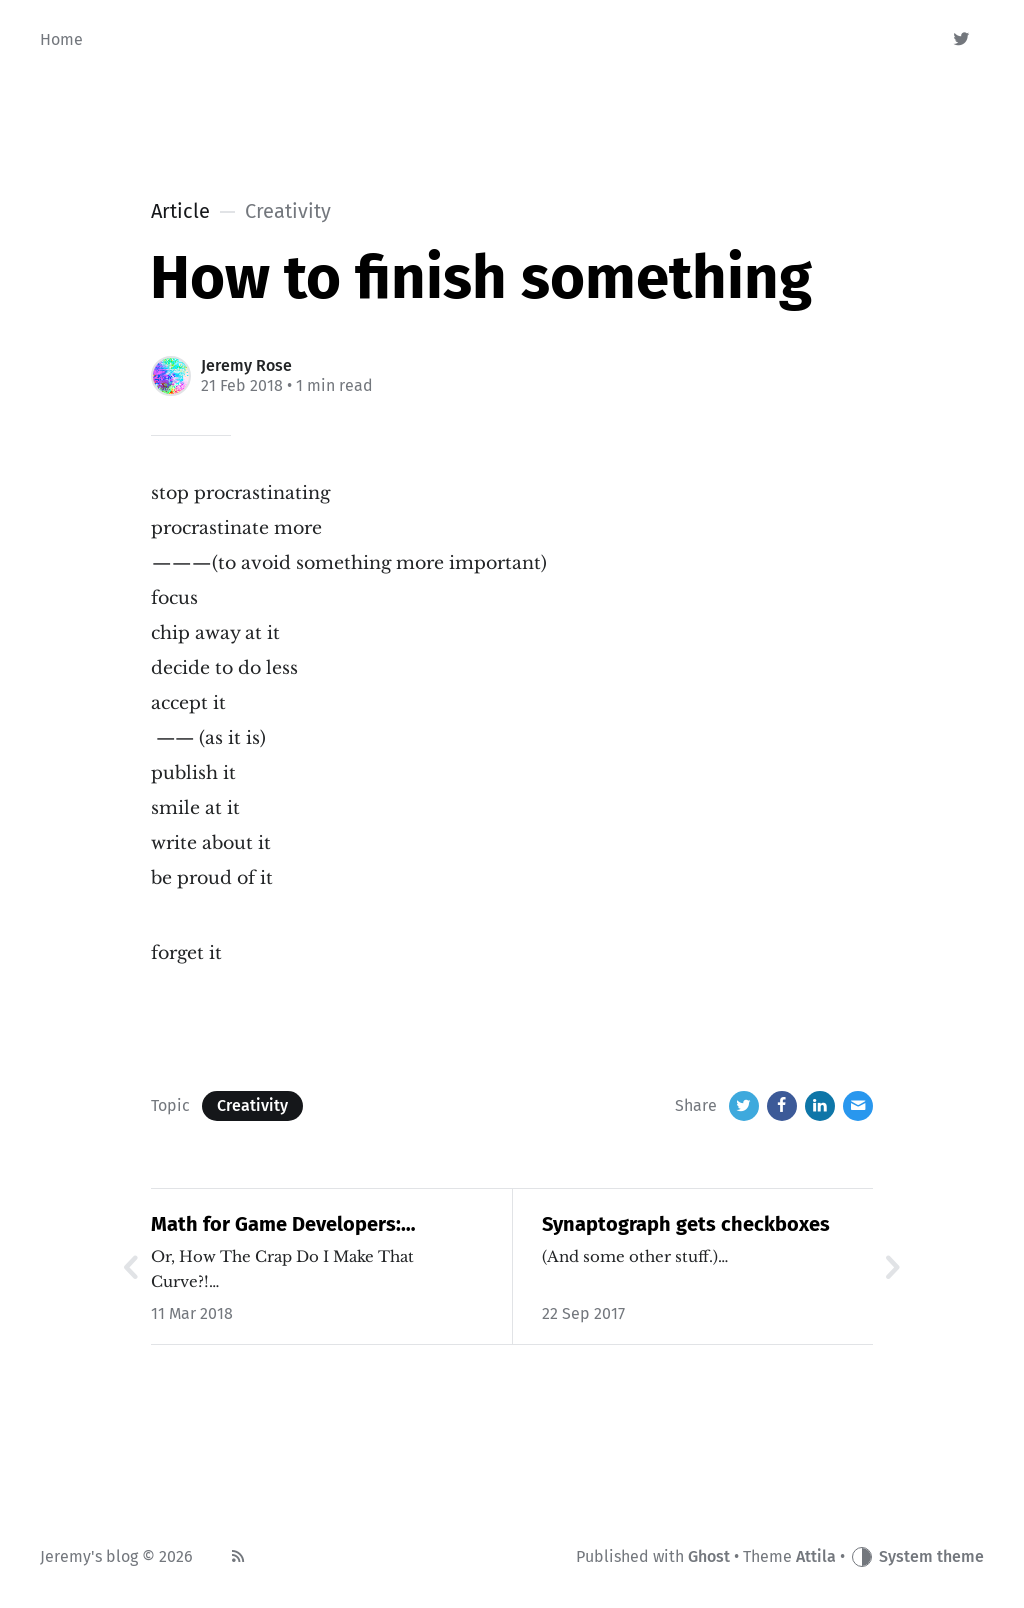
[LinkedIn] (820, 1106)
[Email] (858, 1106)
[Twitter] (962, 40)
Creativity (252, 1105)
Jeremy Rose (246, 365)
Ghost (709, 1556)
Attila (816, 1556)
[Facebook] (782, 1106)
